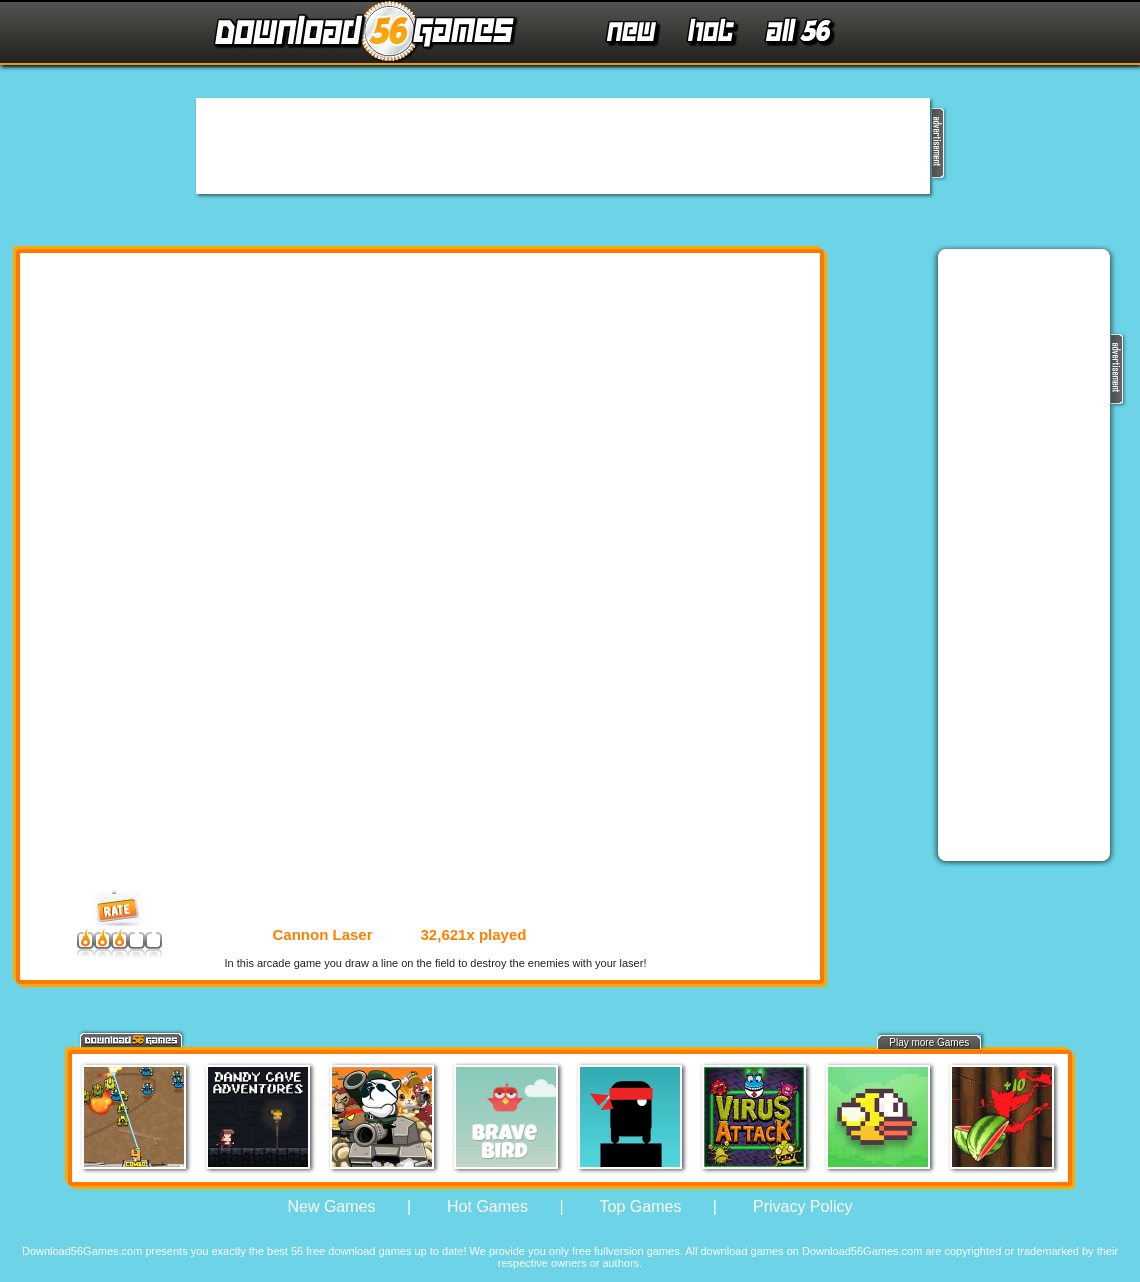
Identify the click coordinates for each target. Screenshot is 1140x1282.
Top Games (641, 1206)
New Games (331, 1206)
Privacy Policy (803, 1206)
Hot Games (487, 1206)
